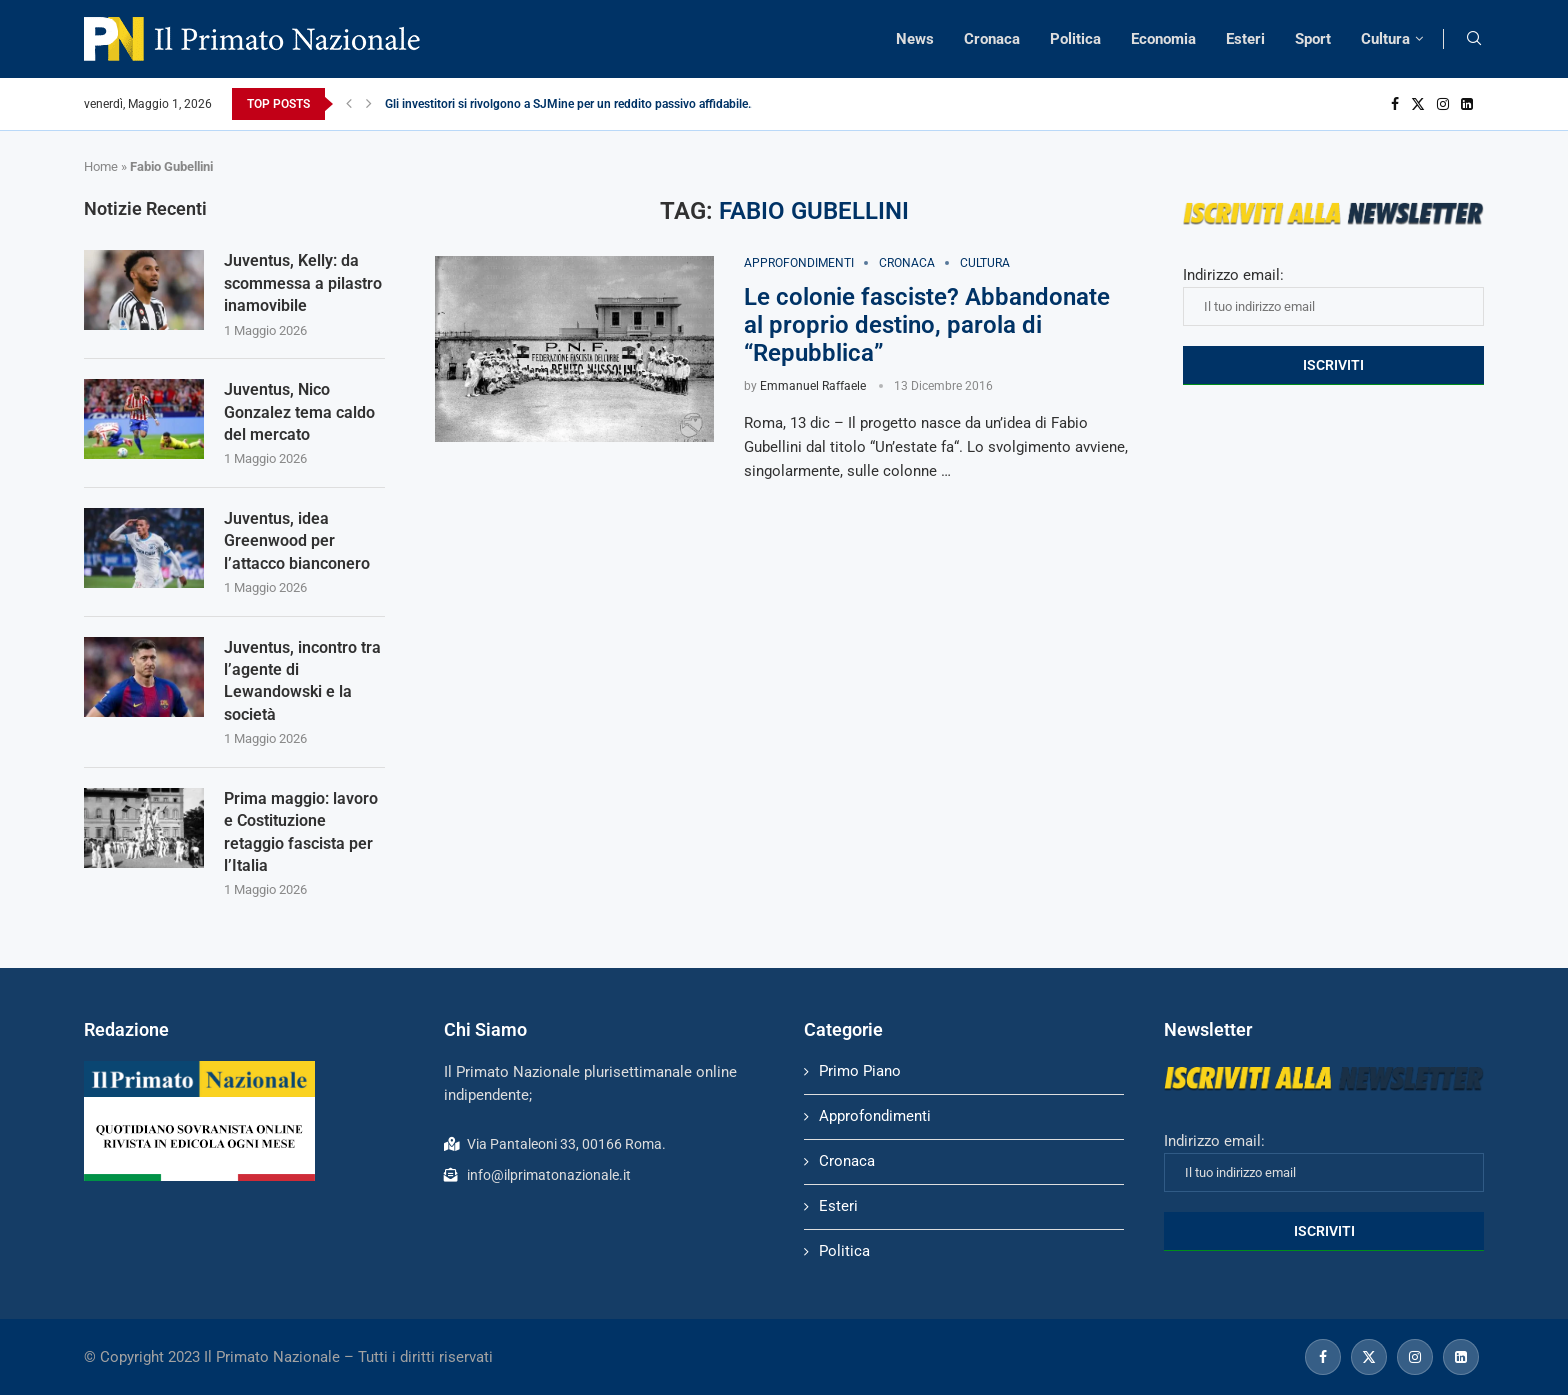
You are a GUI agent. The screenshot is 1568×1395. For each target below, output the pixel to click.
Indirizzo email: (1333, 296)
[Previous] (349, 104)
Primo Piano (860, 1071)
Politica (1075, 39)
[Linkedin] (1467, 104)
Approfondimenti (875, 1116)
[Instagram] (1443, 104)
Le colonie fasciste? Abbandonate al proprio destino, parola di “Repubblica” (927, 325)
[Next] (369, 104)
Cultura (1385, 39)
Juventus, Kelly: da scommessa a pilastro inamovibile (303, 283)
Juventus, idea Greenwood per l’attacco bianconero (297, 541)
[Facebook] (1395, 104)
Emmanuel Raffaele (813, 386)
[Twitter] (1418, 104)
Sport (1313, 39)
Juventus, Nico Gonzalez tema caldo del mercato (299, 412)
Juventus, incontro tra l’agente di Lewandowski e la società (302, 681)
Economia (1163, 39)
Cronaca (992, 39)
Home (101, 166)
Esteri (1245, 39)
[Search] (1474, 39)
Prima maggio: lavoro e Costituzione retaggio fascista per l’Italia (301, 832)
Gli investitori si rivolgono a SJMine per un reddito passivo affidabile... (571, 104)
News (915, 39)
